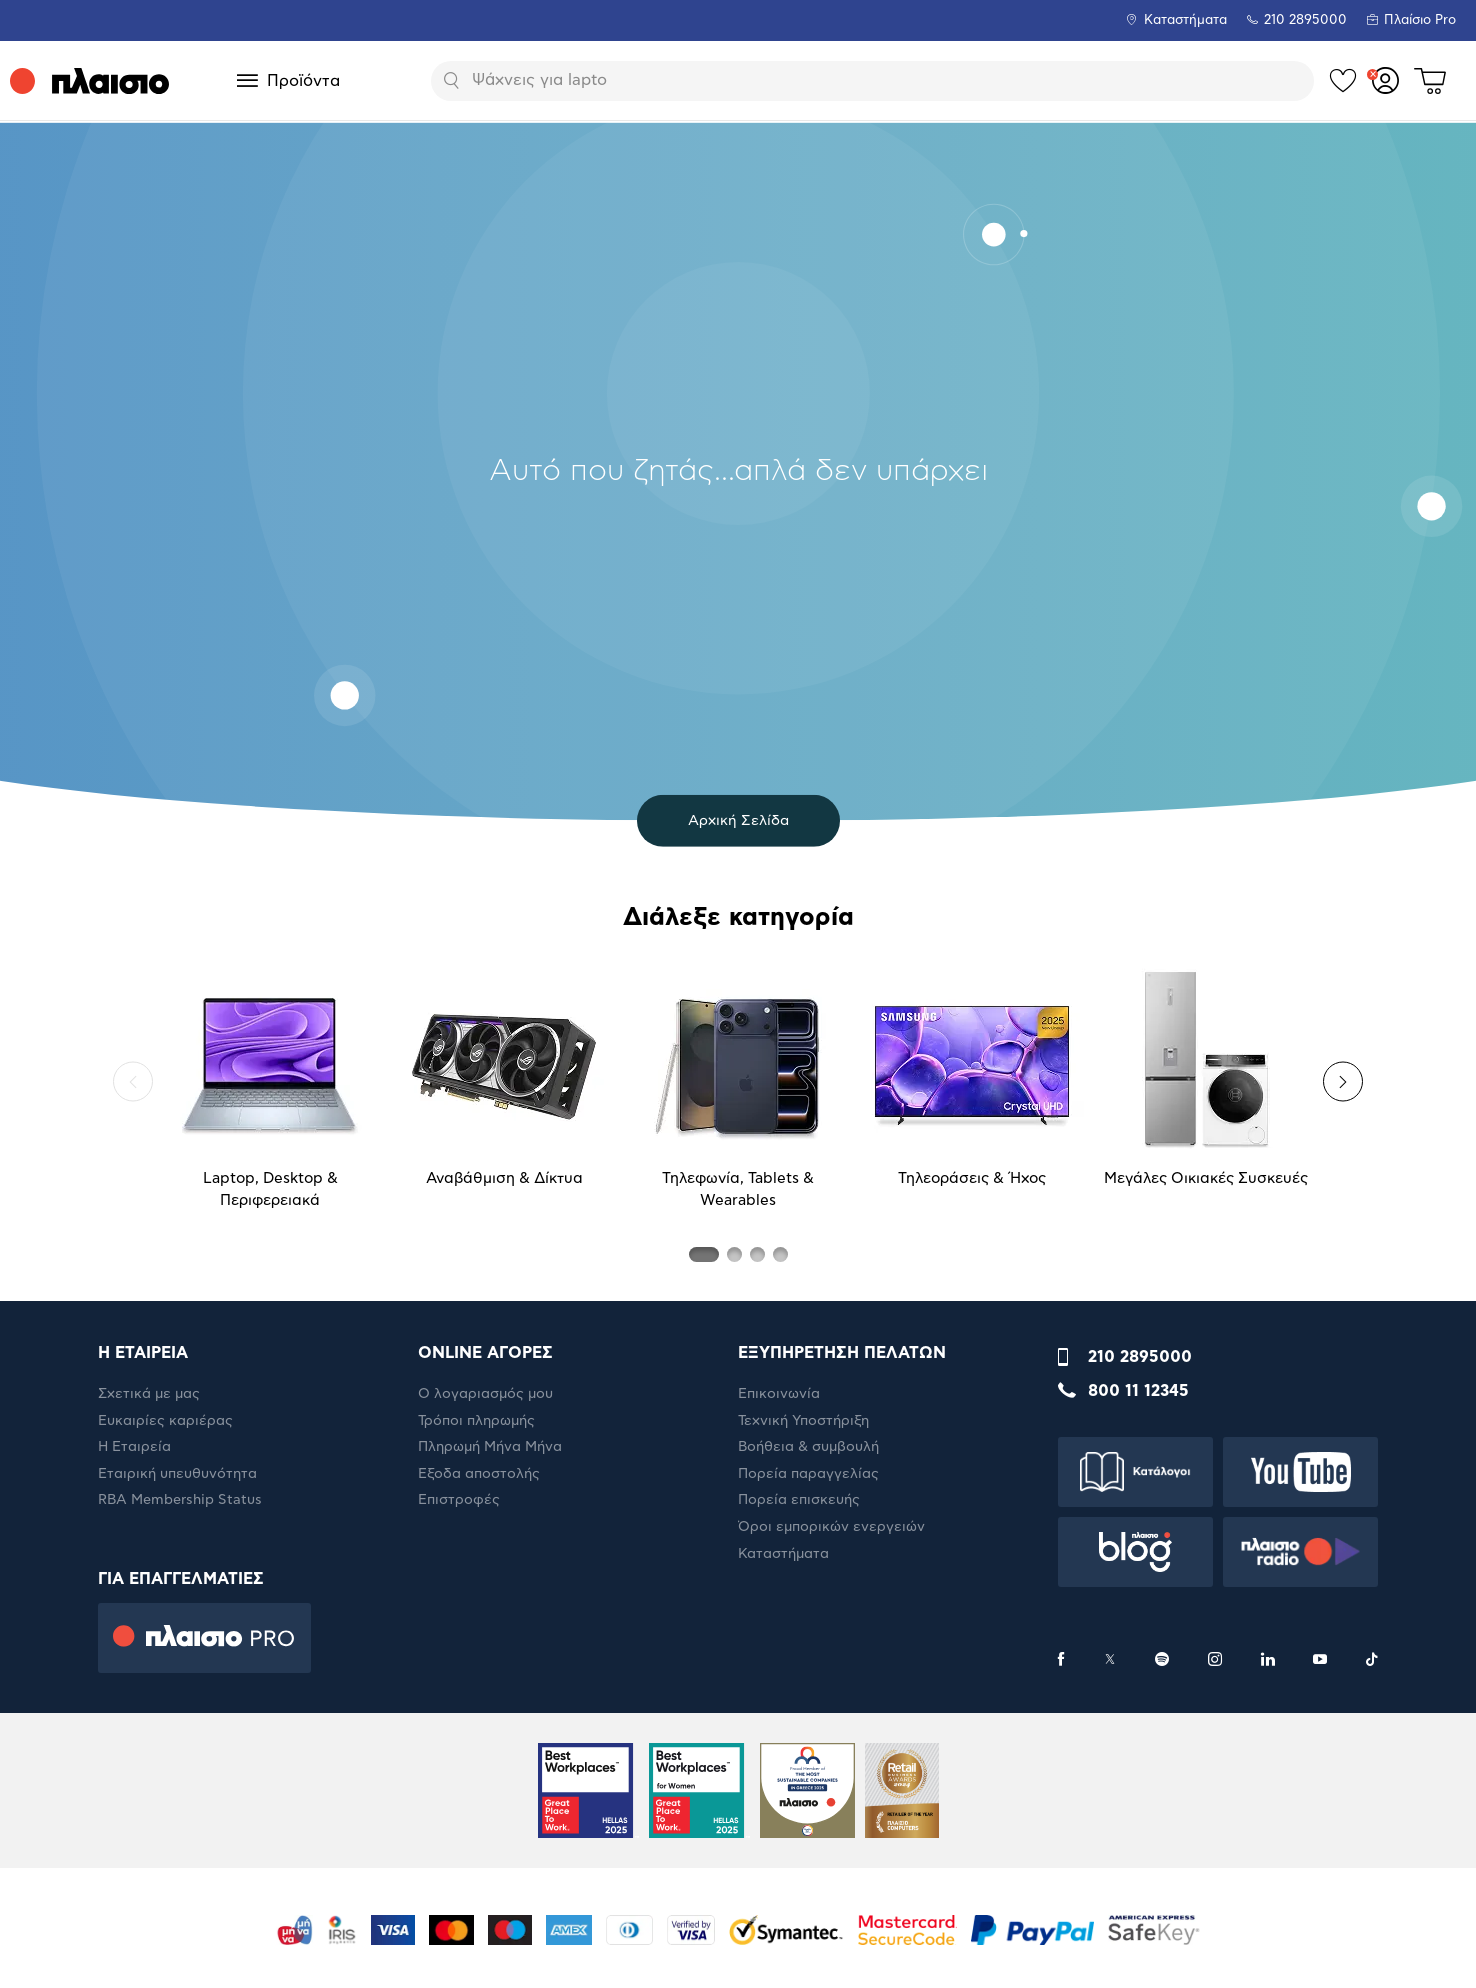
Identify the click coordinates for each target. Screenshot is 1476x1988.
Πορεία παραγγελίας (808, 1474)
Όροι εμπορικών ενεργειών (831, 1527)
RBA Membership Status (180, 1500)
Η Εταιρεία (134, 1447)
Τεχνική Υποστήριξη (803, 1421)
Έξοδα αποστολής (479, 1474)
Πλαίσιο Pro (1420, 20)
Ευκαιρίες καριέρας (165, 1421)
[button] (133, 1082)
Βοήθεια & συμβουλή (808, 1447)
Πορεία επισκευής (799, 1500)
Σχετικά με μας (149, 1394)
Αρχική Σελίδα (738, 820)
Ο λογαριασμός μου (485, 1394)
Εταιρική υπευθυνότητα (177, 1474)
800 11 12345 (1138, 1391)
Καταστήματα (1185, 20)
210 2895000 (1140, 1357)
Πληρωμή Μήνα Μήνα (490, 1447)
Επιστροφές (459, 1500)
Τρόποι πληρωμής (476, 1421)
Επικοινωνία (779, 1394)
